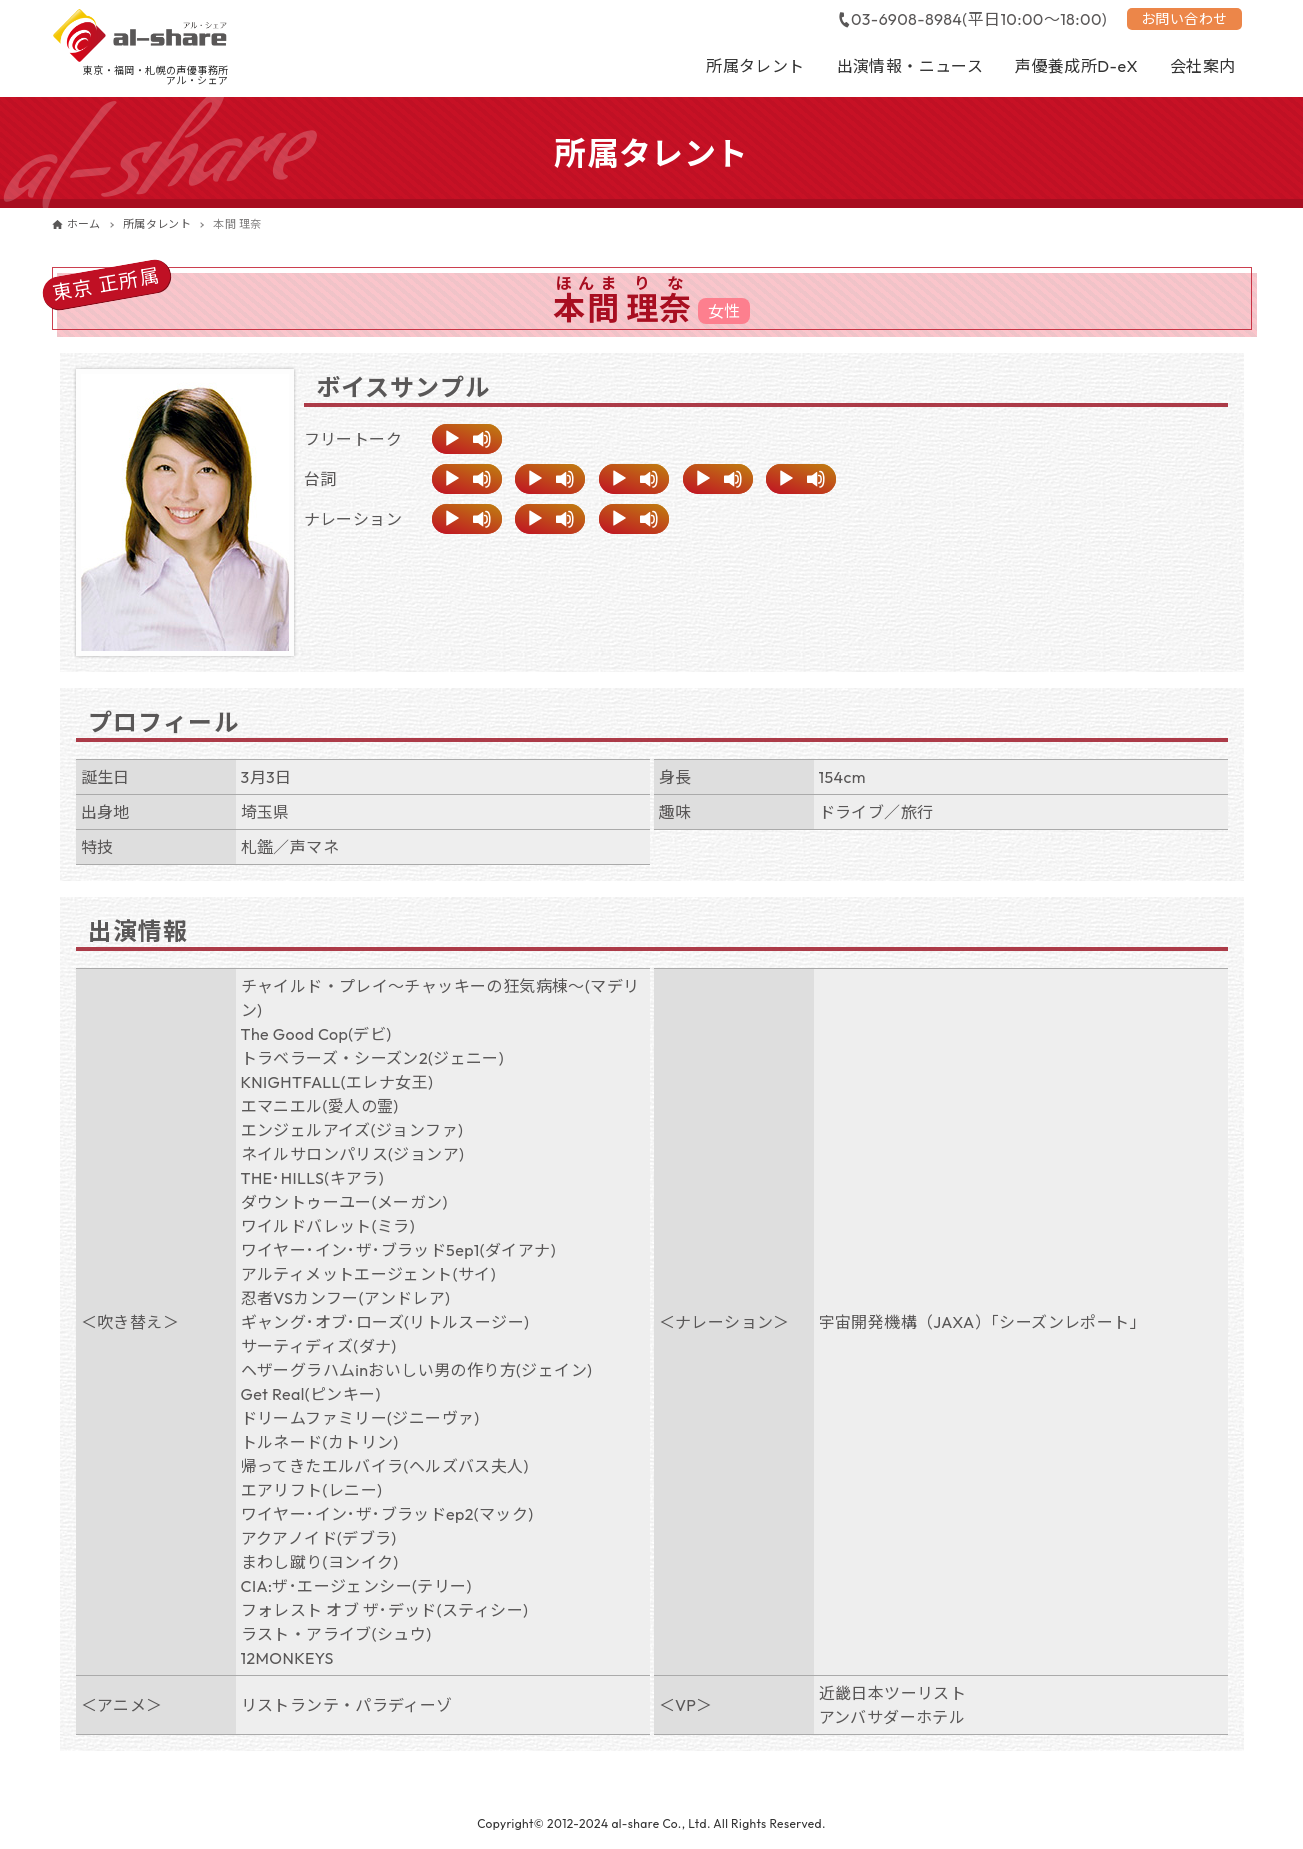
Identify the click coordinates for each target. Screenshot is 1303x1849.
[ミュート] (482, 439)
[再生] (452, 439)
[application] (467, 439)
